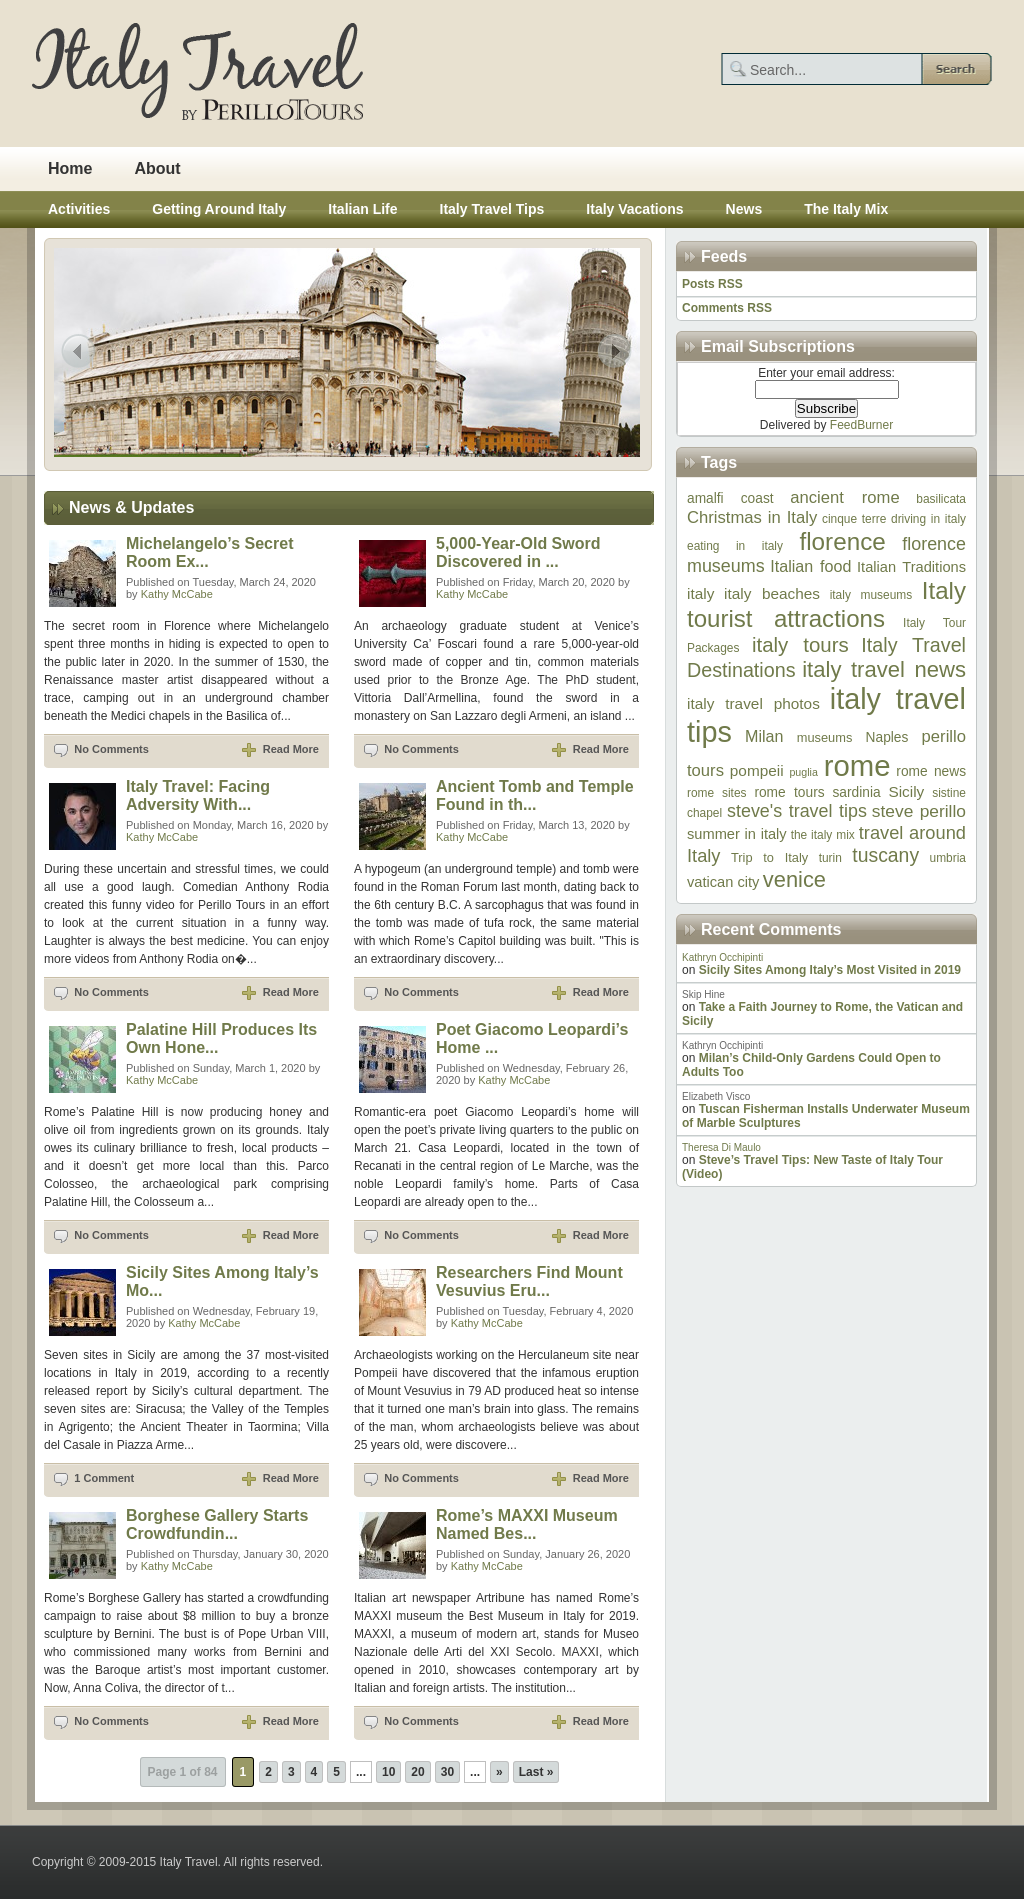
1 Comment (104, 1478)
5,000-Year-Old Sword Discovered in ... (518, 552)
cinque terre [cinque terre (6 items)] (854, 519)
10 (388, 1772)
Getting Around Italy (219, 209)
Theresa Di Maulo (721, 1147)
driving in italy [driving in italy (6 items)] (928, 519)
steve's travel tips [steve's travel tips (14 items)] (797, 811)
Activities (79, 209)
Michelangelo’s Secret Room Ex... (209, 552)
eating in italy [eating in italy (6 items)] (735, 546)
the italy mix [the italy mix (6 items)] (823, 835)
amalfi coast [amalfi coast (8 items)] (730, 498)
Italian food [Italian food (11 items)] (810, 566)
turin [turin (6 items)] (830, 858)
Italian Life (362, 209)
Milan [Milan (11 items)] (764, 736)
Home (70, 168)
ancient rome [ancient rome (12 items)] (844, 497)
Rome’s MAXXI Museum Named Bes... (527, 1524)
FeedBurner (861, 425)
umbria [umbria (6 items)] (948, 858)
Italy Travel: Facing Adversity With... (198, 795)
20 (417, 1772)
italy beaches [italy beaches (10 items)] (772, 593)
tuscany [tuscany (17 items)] (885, 855)
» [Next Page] (499, 1772)
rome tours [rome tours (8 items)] (789, 792)
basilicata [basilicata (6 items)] (941, 499)
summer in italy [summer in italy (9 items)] (737, 834)
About (157, 168)
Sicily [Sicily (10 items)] (906, 791)
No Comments (111, 749)
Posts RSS (712, 284)
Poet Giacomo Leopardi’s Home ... (532, 1038)
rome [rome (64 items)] (857, 765)
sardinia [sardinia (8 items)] (856, 792)
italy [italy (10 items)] (700, 593)
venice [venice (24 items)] (794, 879)
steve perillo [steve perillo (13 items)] (919, 811)
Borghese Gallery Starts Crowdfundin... (217, 1524)
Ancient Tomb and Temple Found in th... (535, 795)
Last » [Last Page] (536, 1772)
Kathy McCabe (177, 594)
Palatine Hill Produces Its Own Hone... (221, 1038)
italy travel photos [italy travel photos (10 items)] (753, 703)
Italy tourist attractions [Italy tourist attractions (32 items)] (826, 604)
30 (447, 1772)
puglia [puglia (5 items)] (803, 772)
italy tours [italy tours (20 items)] (800, 644)
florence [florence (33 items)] (842, 541)
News (744, 209)
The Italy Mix (846, 209)
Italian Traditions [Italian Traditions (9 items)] (911, 567)
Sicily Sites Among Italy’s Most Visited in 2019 (830, 970)
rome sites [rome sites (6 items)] (717, 793)
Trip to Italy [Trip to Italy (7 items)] (769, 857)
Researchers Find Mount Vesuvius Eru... (529, 1281)
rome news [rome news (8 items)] (931, 771)
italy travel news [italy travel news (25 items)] (884, 669)
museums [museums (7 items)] (825, 737)
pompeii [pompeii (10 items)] (757, 770)
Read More (291, 749)
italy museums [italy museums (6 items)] (871, 595)
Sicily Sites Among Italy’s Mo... (222, 1281)
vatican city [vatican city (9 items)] (723, 882)
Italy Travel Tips (492, 209)
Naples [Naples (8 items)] (887, 737)
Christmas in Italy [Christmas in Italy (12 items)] (752, 517)
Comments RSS (727, 308)
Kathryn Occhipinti (722, 957)
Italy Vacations (634, 209)
